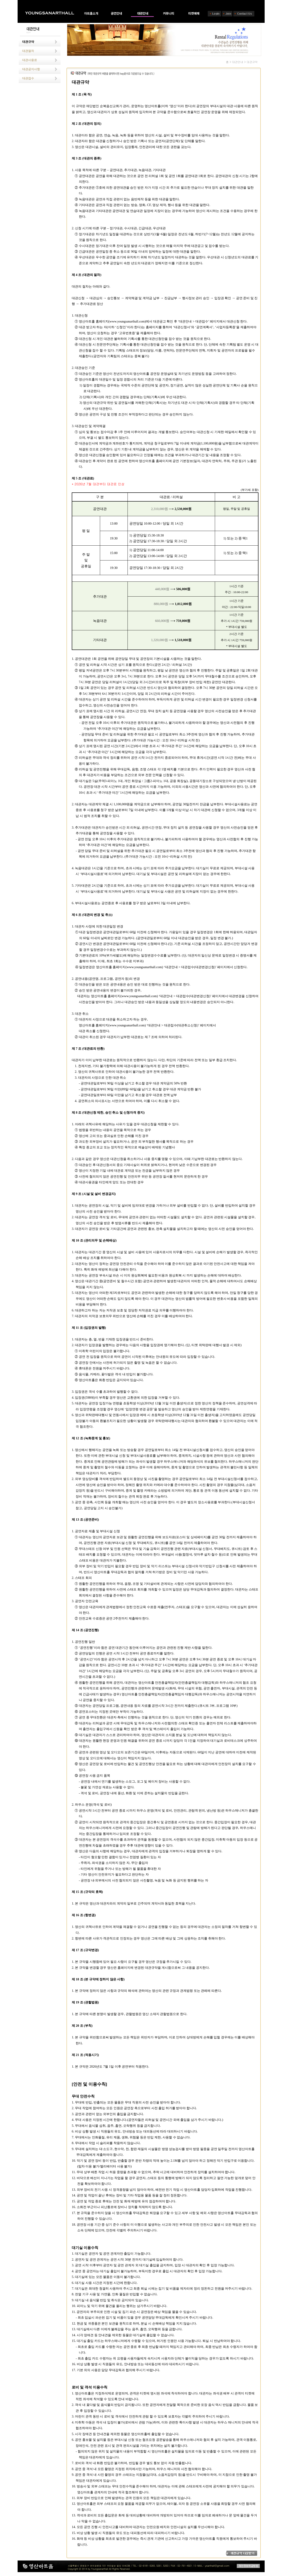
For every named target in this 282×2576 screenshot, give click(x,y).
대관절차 (28, 51)
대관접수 (28, 78)
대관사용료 (29, 60)
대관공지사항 (31, 69)
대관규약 (28, 41)
